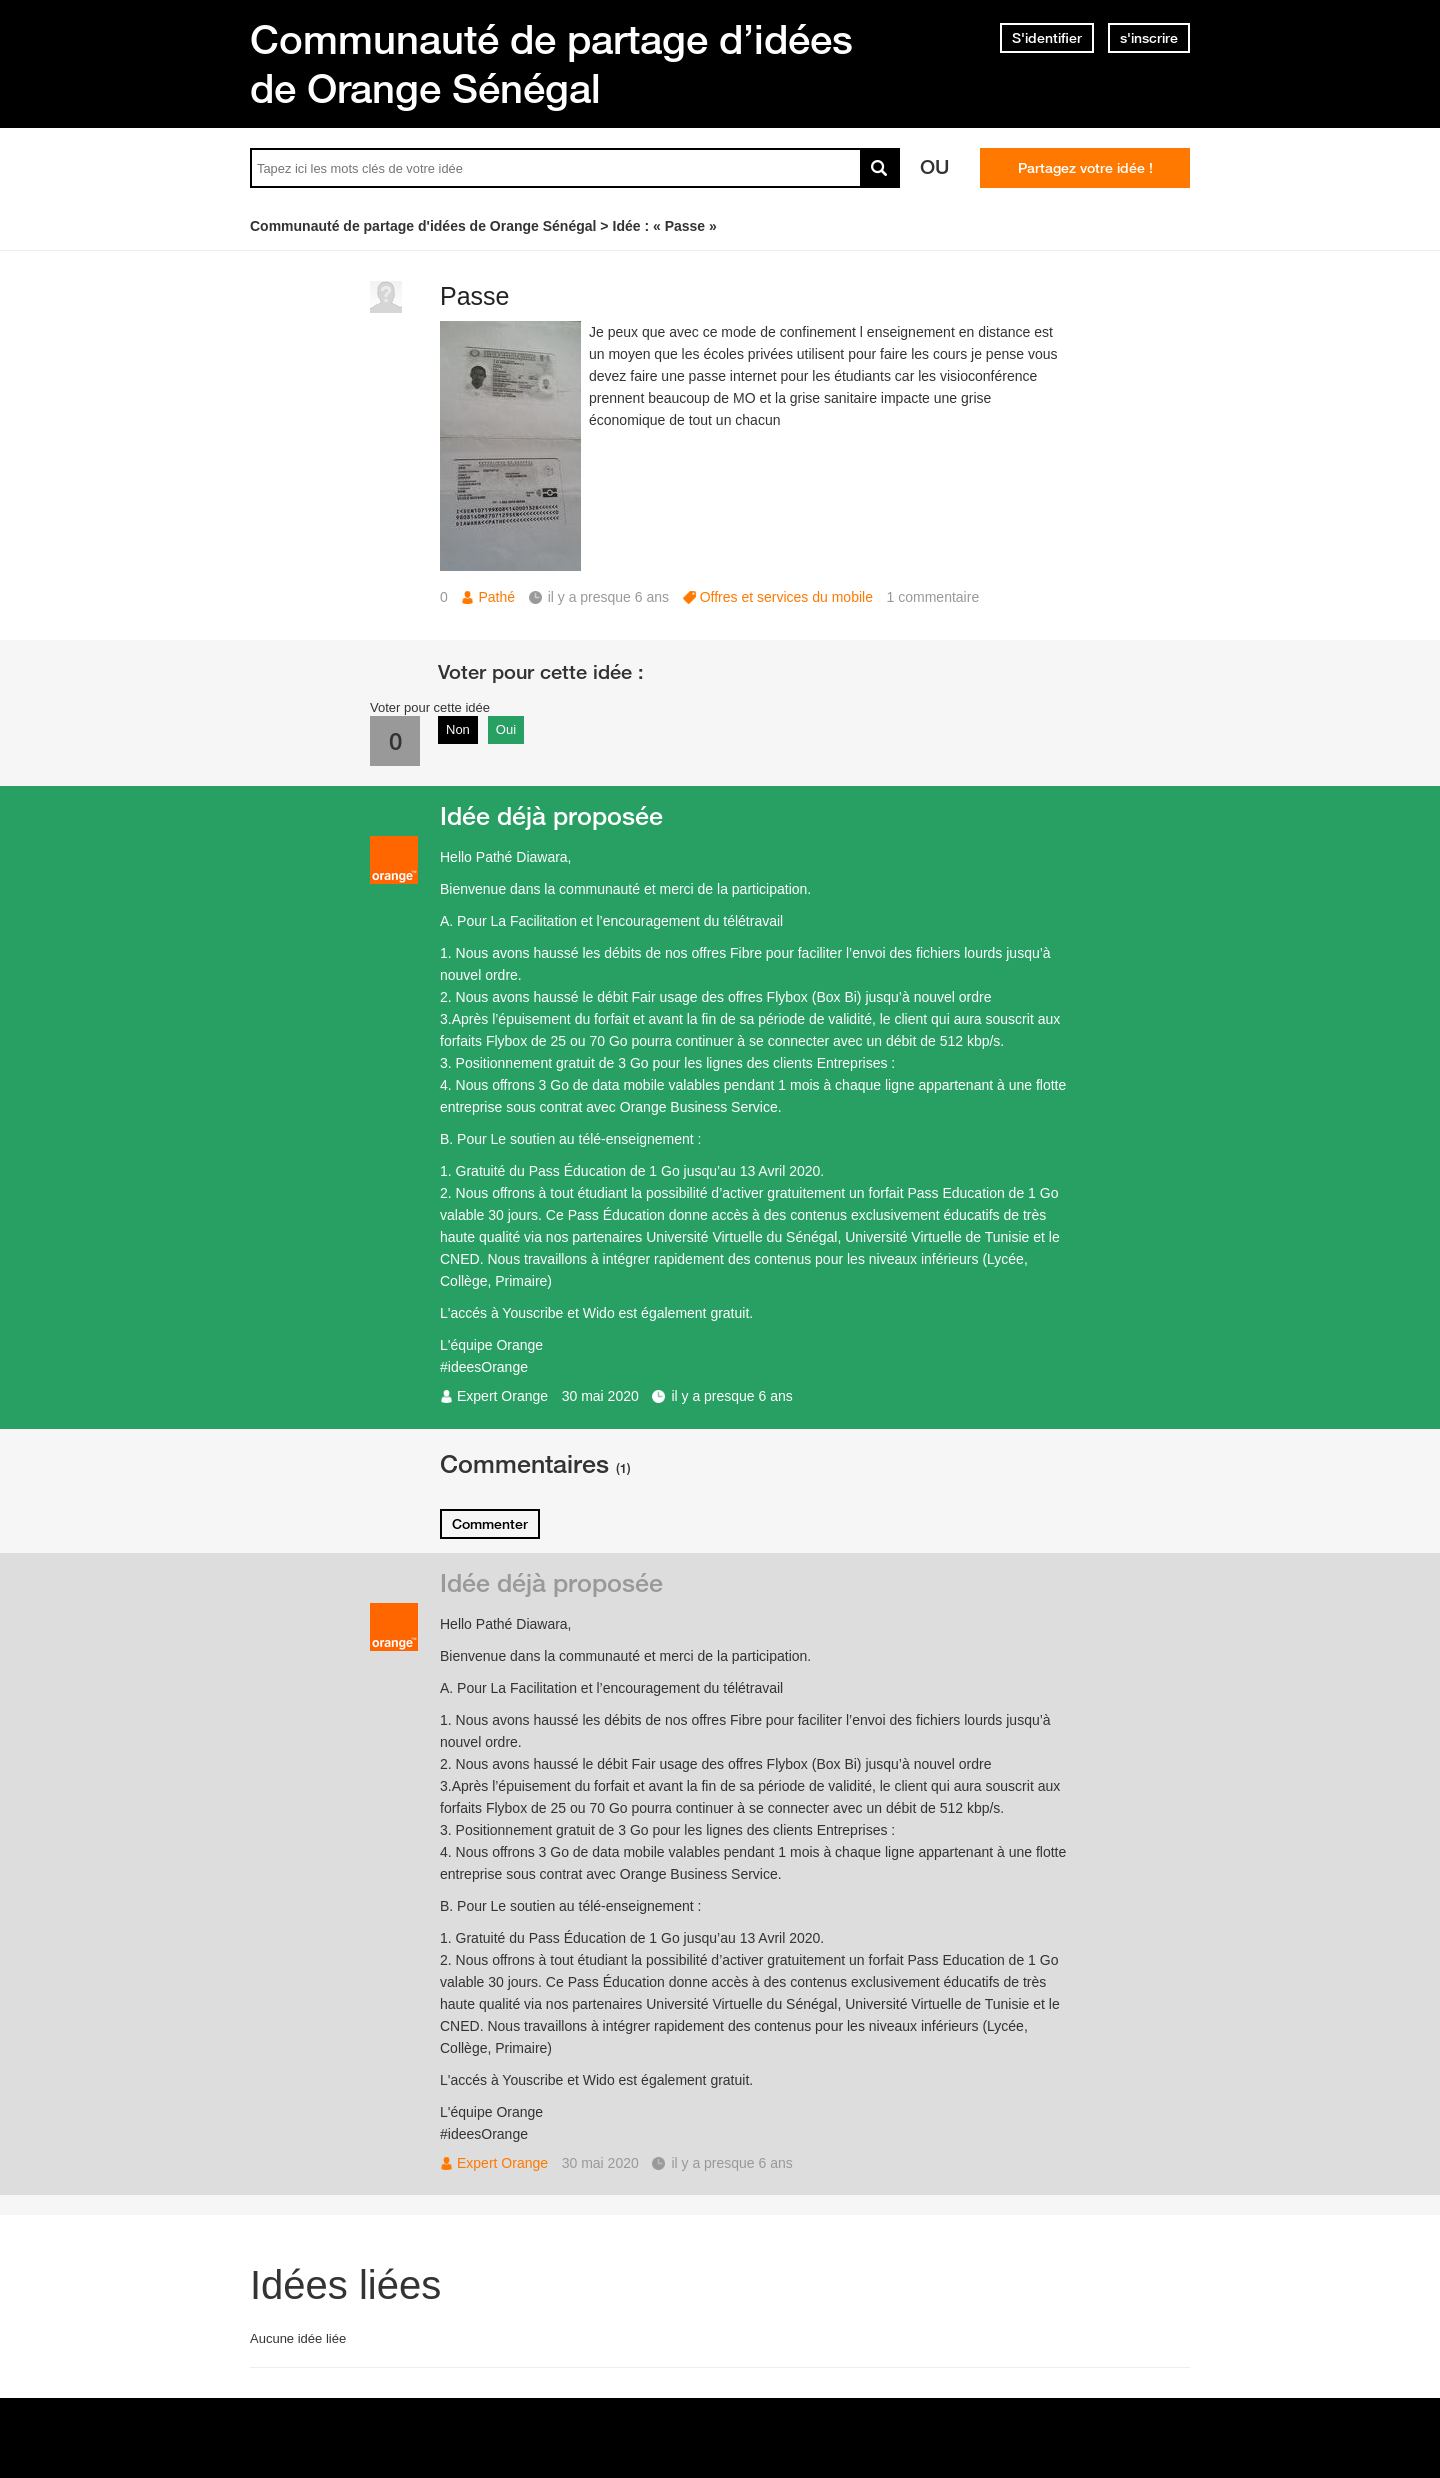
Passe (474, 296)
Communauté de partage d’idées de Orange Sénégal (551, 63)
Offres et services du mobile (786, 597)
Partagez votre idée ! (1085, 168)
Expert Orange (502, 1396)
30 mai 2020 (600, 1396)
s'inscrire (1149, 38)
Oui (506, 729)
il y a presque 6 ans (731, 1396)
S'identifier (1047, 38)
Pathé (496, 597)
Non (458, 729)
